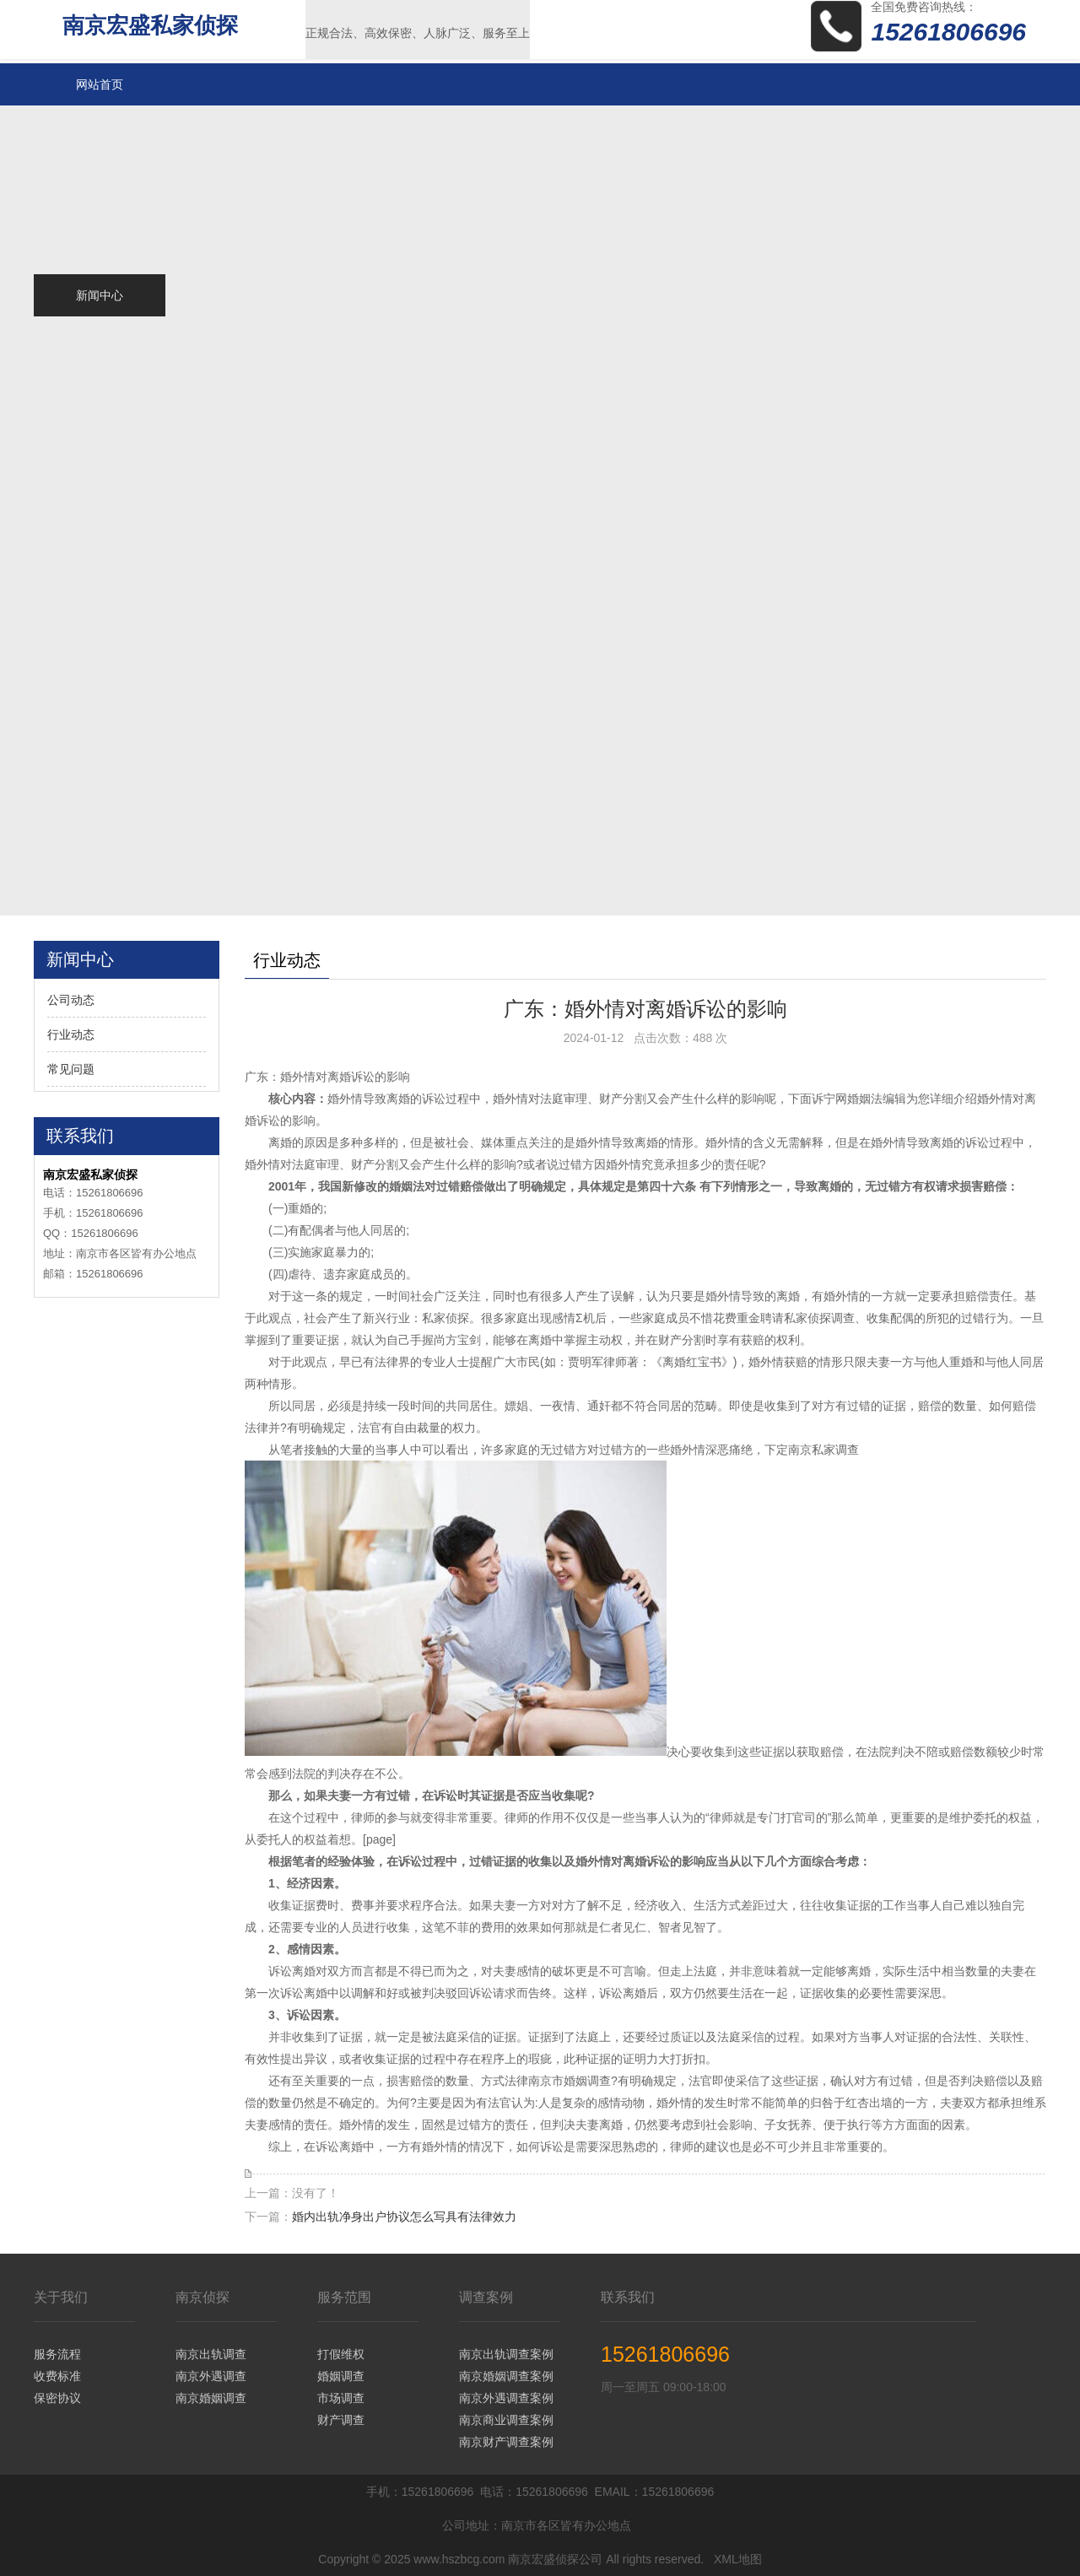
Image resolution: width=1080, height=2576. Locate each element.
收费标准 (57, 2376)
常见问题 (70, 1069)
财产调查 (340, 2420)
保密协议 (57, 2398)
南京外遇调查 (211, 2376)
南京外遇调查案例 (506, 2398)
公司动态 (70, 1000)
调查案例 (486, 2297)
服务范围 (344, 2297)
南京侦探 (203, 2297)
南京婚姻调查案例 (506, 2376)
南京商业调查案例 (506, 2420)
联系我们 (628, 2297)
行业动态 (70, 1034)
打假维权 (340, 2354)
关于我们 (61, 2297)
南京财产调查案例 (506, 2442)
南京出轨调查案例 (506, 2354)
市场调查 (340, 2398)
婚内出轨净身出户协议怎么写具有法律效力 (404, 2216)
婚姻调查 (340, 2376)
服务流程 (57, 2354)
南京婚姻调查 (211, 2398)
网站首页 (99, 84)
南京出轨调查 (211, 2354)
